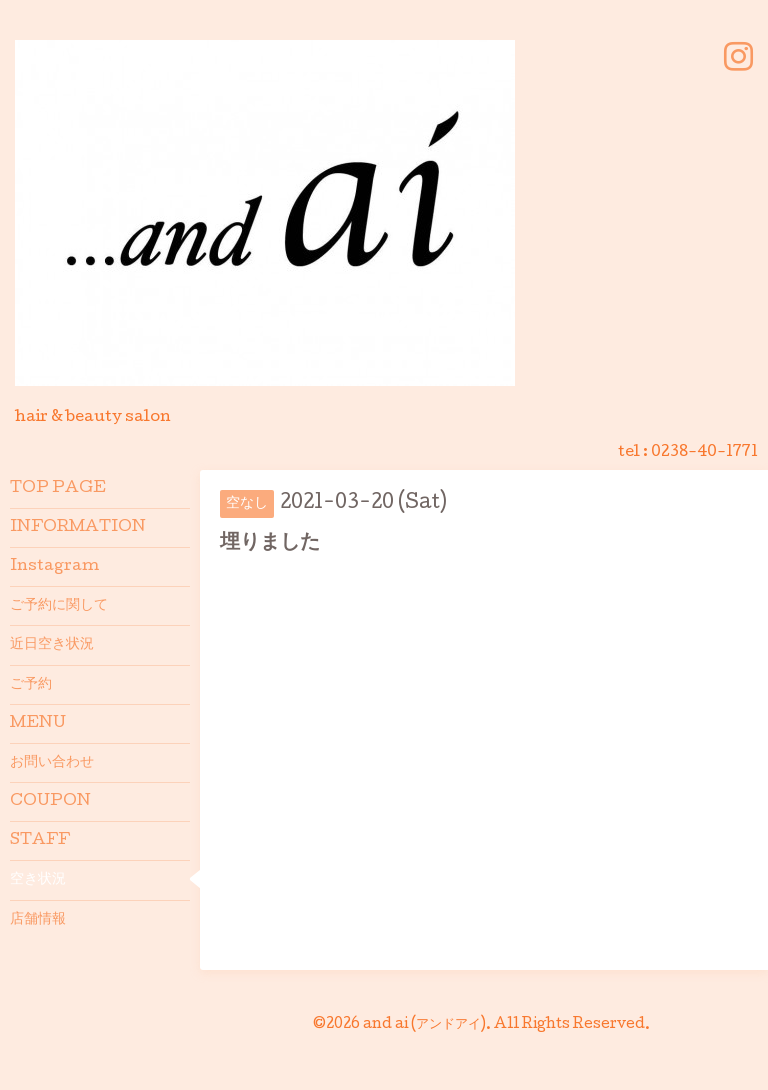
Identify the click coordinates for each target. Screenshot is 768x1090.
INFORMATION (78, 528)
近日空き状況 (52, 645)
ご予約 (31, 685)
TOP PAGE (58, 489)
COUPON (50, 802)
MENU (38, 724)
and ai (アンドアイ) (424, 1025)
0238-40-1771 (704, 453)
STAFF (40, 841)
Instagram (54, 567)
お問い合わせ (52, 763)
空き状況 (38, 880)
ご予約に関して (59, 606)
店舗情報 (38, 920)
